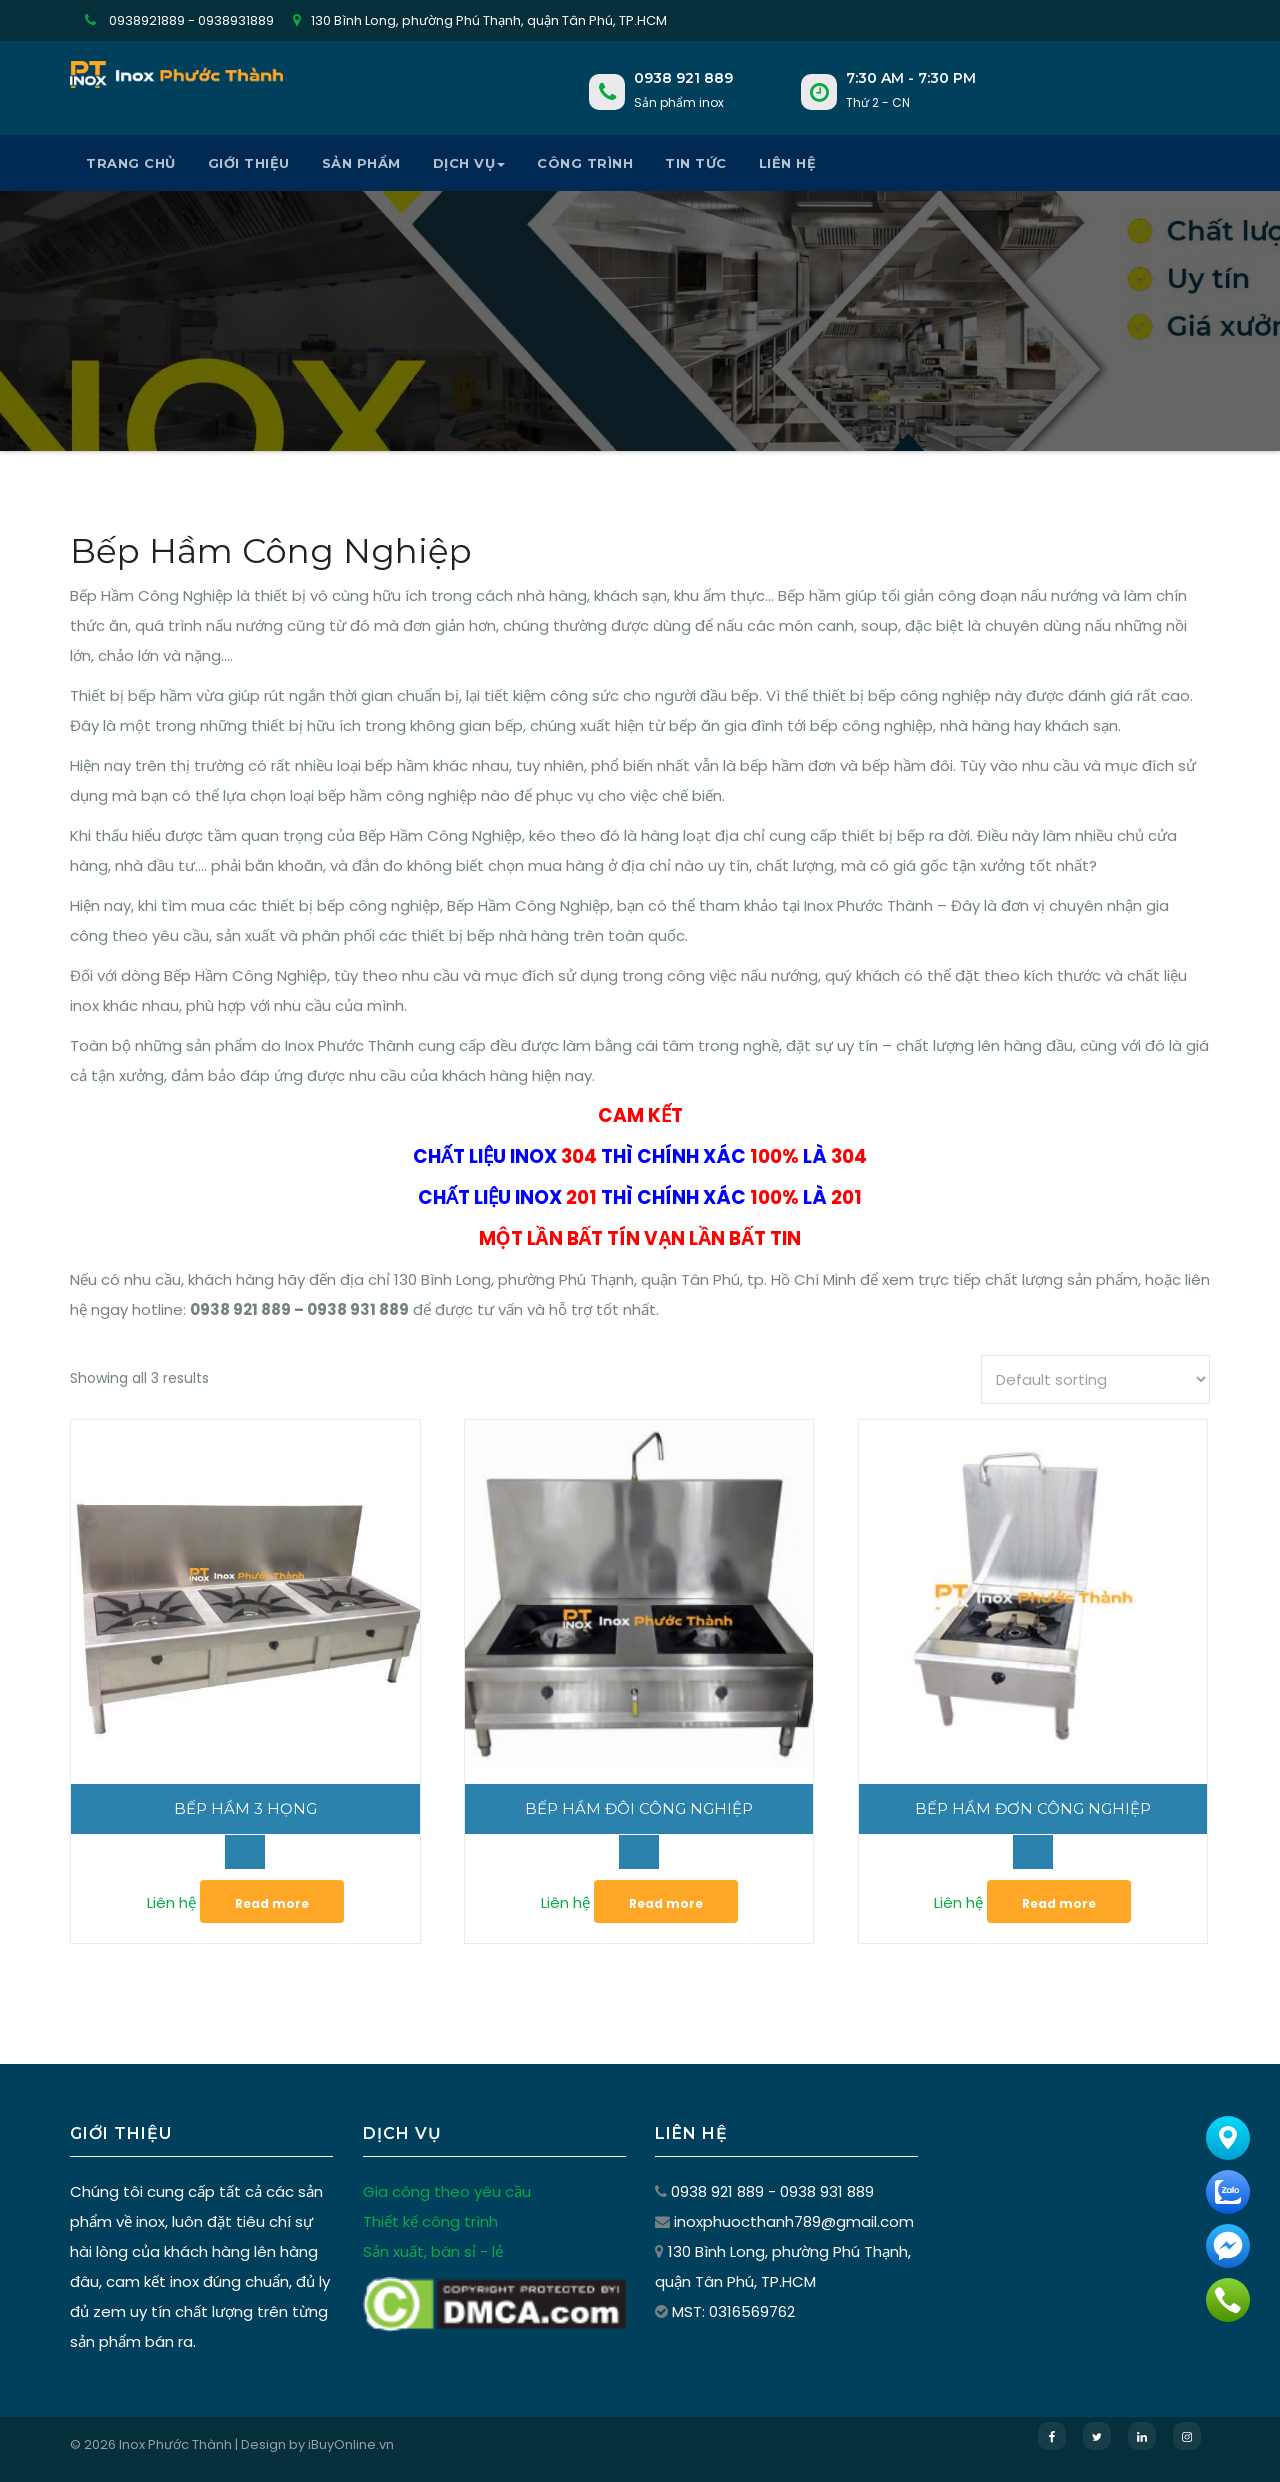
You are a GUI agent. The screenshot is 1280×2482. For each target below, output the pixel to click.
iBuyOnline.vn (351, 2444)
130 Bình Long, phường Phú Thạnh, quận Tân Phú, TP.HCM (480, 20)
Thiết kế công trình (429, 2221)
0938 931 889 (826, 2190)
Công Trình (585, 163)
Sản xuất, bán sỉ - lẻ (432, 2251)
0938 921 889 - (724, 2191)
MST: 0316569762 (733, 2311)
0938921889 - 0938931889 (179, 20)
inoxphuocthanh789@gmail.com (793, 2220)
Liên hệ (788, 163)
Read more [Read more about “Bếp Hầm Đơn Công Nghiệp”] (1059, 1903)
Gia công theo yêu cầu (446, 2191)
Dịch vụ (469, 163)
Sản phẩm (361, 163)
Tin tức (696, 163)
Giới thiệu (249, 163)
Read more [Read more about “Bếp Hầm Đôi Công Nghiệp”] (666, 1903)
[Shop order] (1095, 1379)
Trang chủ (131, 163)
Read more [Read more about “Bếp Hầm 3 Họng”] (272, 1903)
